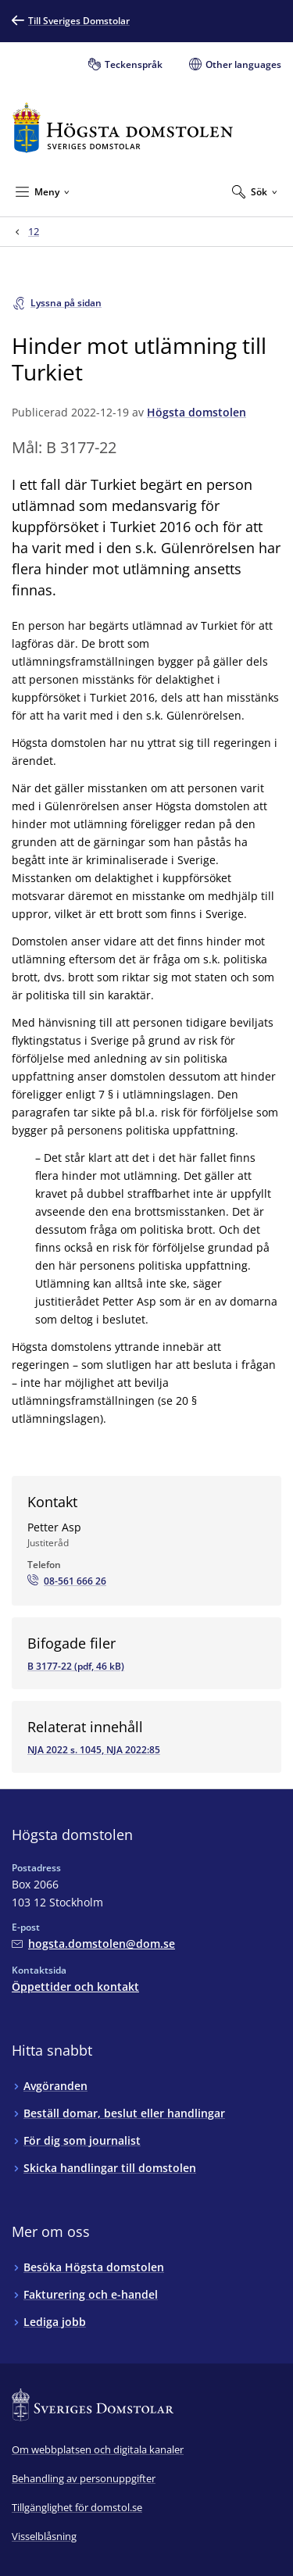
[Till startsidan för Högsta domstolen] (123, 127)
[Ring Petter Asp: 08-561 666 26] (66, 1581)
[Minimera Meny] (42, 191)
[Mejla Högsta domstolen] (93, 1944)
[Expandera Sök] (254, 191)
